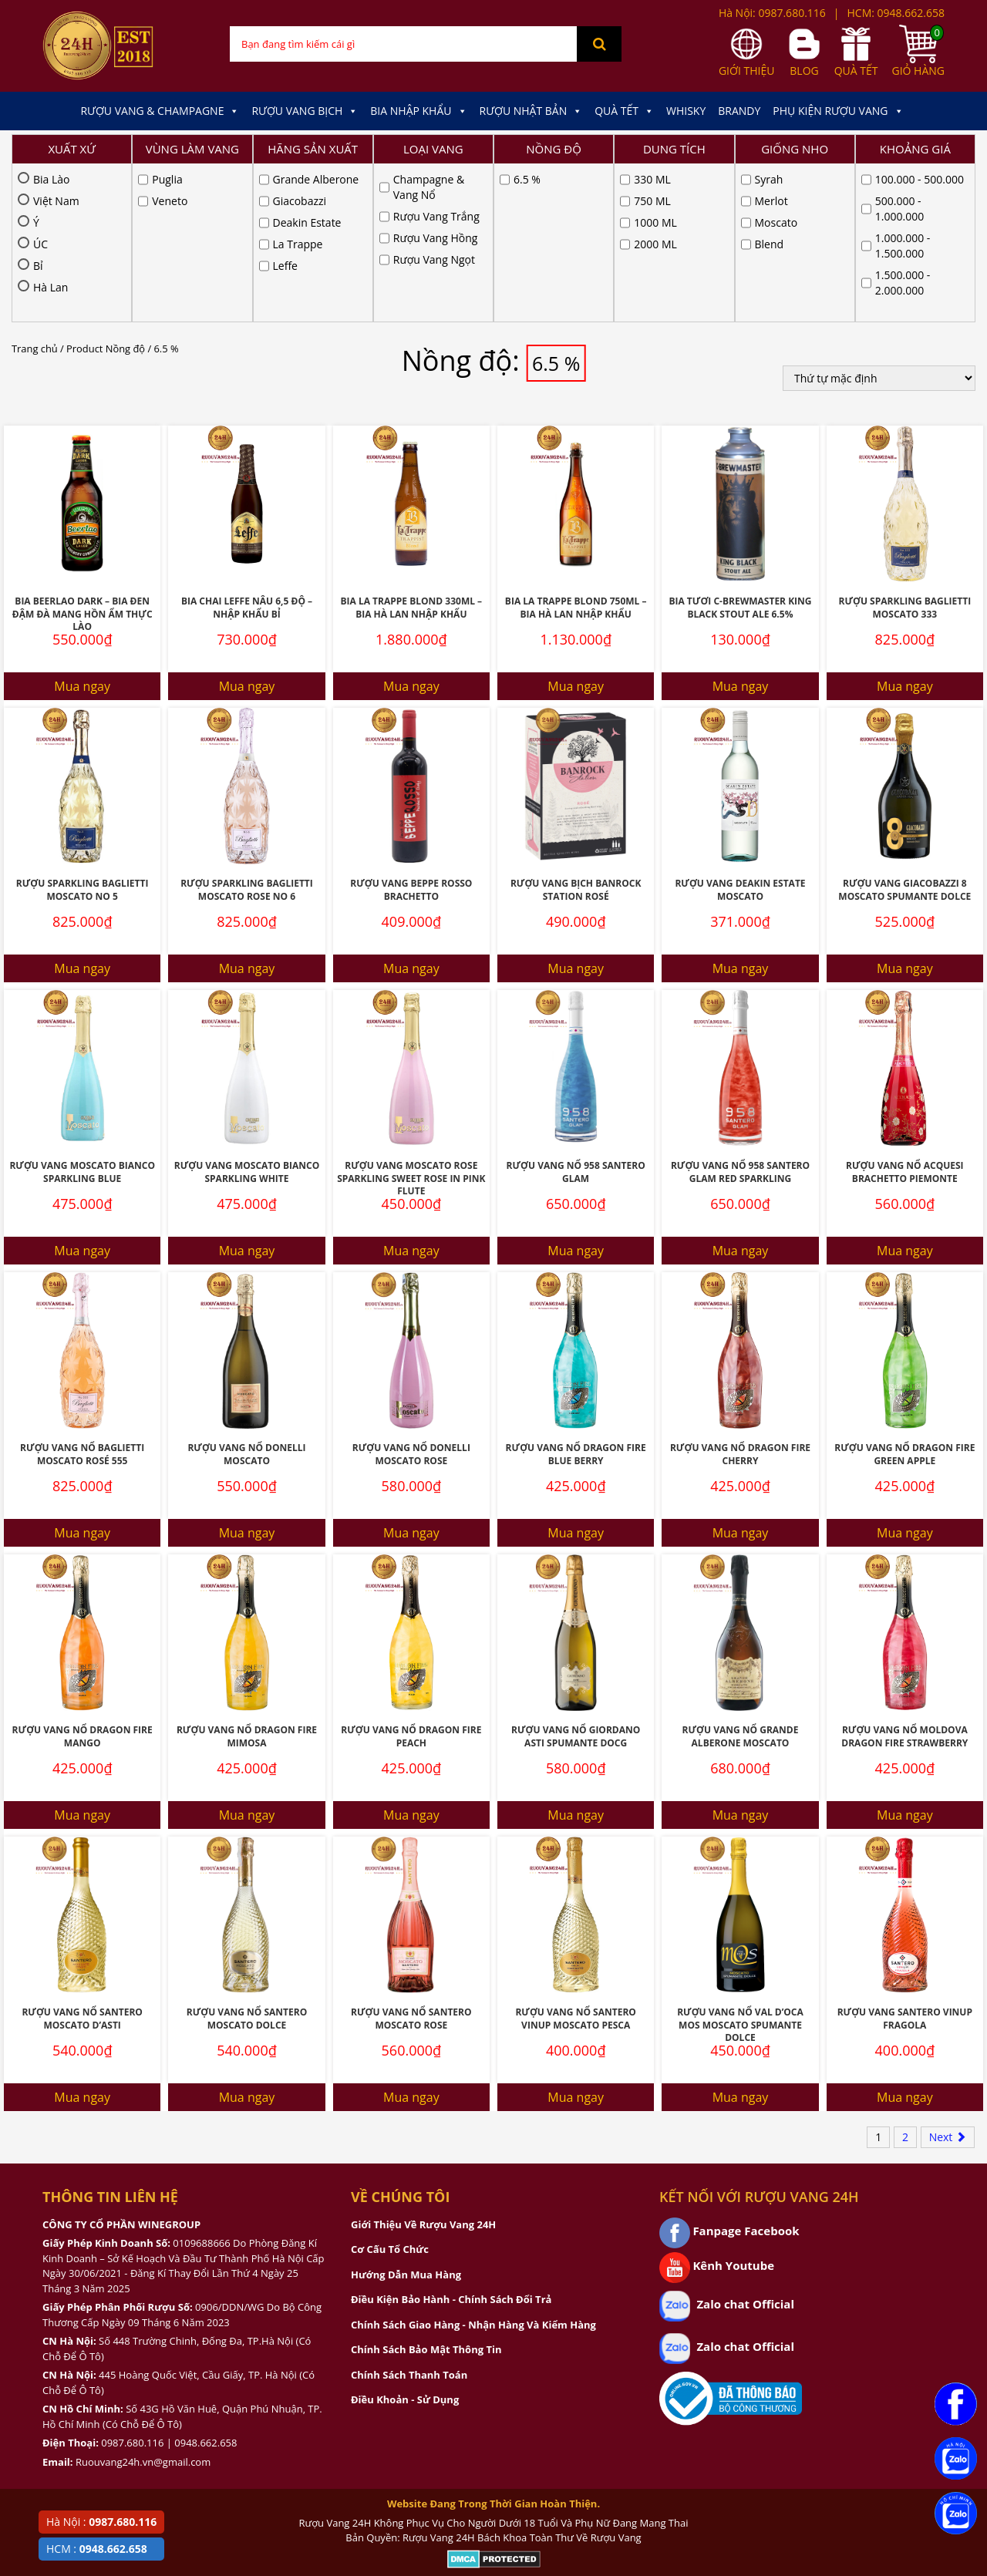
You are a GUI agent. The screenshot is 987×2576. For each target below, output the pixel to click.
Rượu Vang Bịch (304, 111)
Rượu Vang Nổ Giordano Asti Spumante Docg (575, 1578)
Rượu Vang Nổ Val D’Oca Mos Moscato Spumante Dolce (740, 1866)
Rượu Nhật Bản (531, 111)
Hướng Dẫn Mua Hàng (406, 2116)
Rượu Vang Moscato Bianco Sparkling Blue (82, 1014)
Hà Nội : (101, 2521)
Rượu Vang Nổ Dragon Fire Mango (82, 1578)
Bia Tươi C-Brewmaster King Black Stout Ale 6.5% (740, 449)
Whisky (686, 110)
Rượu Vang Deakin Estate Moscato (740, 732)
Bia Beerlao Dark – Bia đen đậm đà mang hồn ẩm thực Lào (82, 455)
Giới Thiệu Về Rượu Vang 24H (423, 2066)
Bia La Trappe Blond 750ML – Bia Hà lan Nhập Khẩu (576, 449)
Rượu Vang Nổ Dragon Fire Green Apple (904, 1296)
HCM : (96, 2548)
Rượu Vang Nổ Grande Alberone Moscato (740, 1578)
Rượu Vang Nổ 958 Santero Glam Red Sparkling (740, 1014)
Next (947, 1979)
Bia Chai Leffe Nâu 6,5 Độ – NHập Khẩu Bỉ (246, 449)
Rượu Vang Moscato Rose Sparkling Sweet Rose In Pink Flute (411, 1020)
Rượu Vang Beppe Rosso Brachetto (411, 732)
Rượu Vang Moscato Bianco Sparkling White (247, 1014)
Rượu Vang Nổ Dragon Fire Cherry (740, 1296)
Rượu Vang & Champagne (159, 111)
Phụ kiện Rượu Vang (838, 111)
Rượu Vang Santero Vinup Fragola (904, 1860)
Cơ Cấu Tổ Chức (390, 2091)
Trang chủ (35, 190)
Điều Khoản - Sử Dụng (405, 2241)
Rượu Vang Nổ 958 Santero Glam (576, 1014)
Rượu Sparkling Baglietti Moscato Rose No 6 (246, 732)
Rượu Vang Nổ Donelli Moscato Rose (411, 1296)
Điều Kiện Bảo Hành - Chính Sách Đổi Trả (451, 2141)
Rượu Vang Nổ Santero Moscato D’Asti (82, 1860)
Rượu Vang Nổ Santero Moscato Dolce (247, 1860)
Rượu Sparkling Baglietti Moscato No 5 (82, 732)
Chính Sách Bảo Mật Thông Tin (426, 2191)
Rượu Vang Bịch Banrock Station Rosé (575, 732)
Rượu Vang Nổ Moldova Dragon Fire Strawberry (904, 1578)
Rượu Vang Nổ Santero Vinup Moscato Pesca (575, 1860)
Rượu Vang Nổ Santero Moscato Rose (411, 1860)
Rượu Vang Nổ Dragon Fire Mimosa (247, 1578)
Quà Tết (624, 111)
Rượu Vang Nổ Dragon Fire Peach (411, 1578)
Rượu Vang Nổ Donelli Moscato (246, 1296)
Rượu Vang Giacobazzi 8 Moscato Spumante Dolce (904, 732)
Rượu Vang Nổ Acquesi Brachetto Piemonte (905, 1014)
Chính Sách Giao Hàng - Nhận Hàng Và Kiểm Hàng (473, 2167)
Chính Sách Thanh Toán (409, 2217)
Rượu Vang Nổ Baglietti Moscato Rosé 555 (82, 1296)
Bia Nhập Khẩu (418, 111)
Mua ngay (82, 528)
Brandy (739, 110)
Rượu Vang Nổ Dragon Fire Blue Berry (576, 1296)
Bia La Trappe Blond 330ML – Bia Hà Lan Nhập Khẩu (412, 449)
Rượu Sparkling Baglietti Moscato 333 (904, 449)
